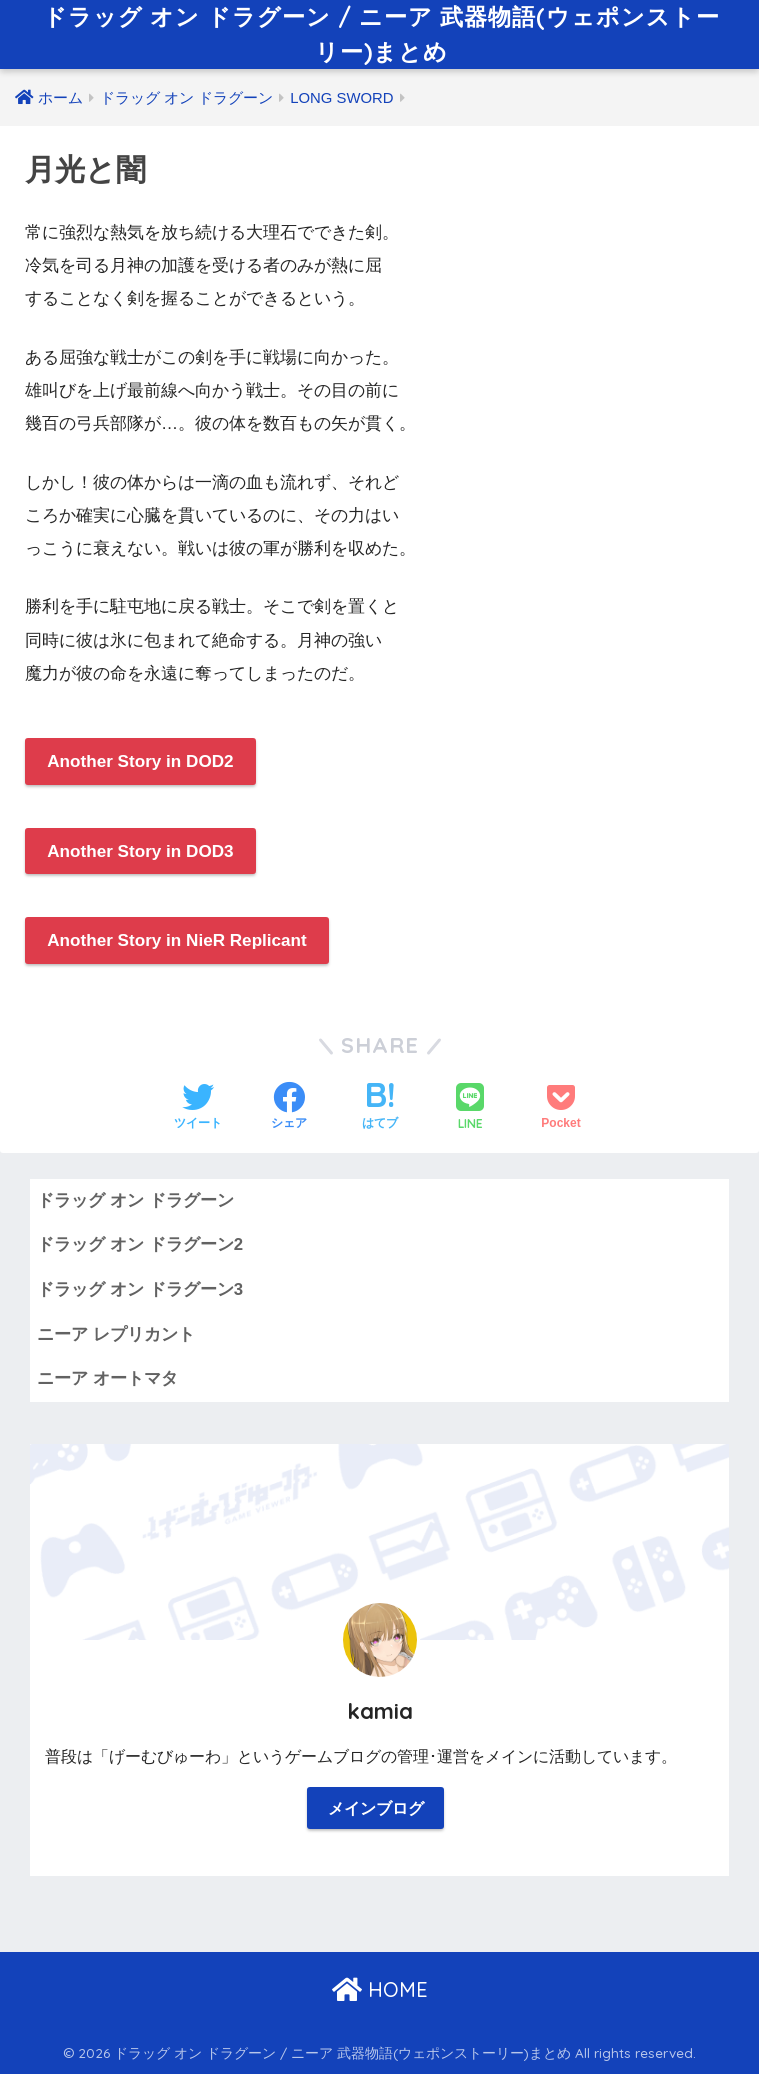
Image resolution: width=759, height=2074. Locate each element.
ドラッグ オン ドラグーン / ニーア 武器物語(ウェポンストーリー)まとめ (381, 34)
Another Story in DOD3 (140, 851)
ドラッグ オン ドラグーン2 (140, 1244)
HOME (380, 1989)
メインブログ (376, 1808)
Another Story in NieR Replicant (177, 940)
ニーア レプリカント (116, 1334)
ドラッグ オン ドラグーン (135, 1200)
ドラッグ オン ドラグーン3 (140, 1289)
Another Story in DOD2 (140, 761)
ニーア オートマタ (107, 1378)
